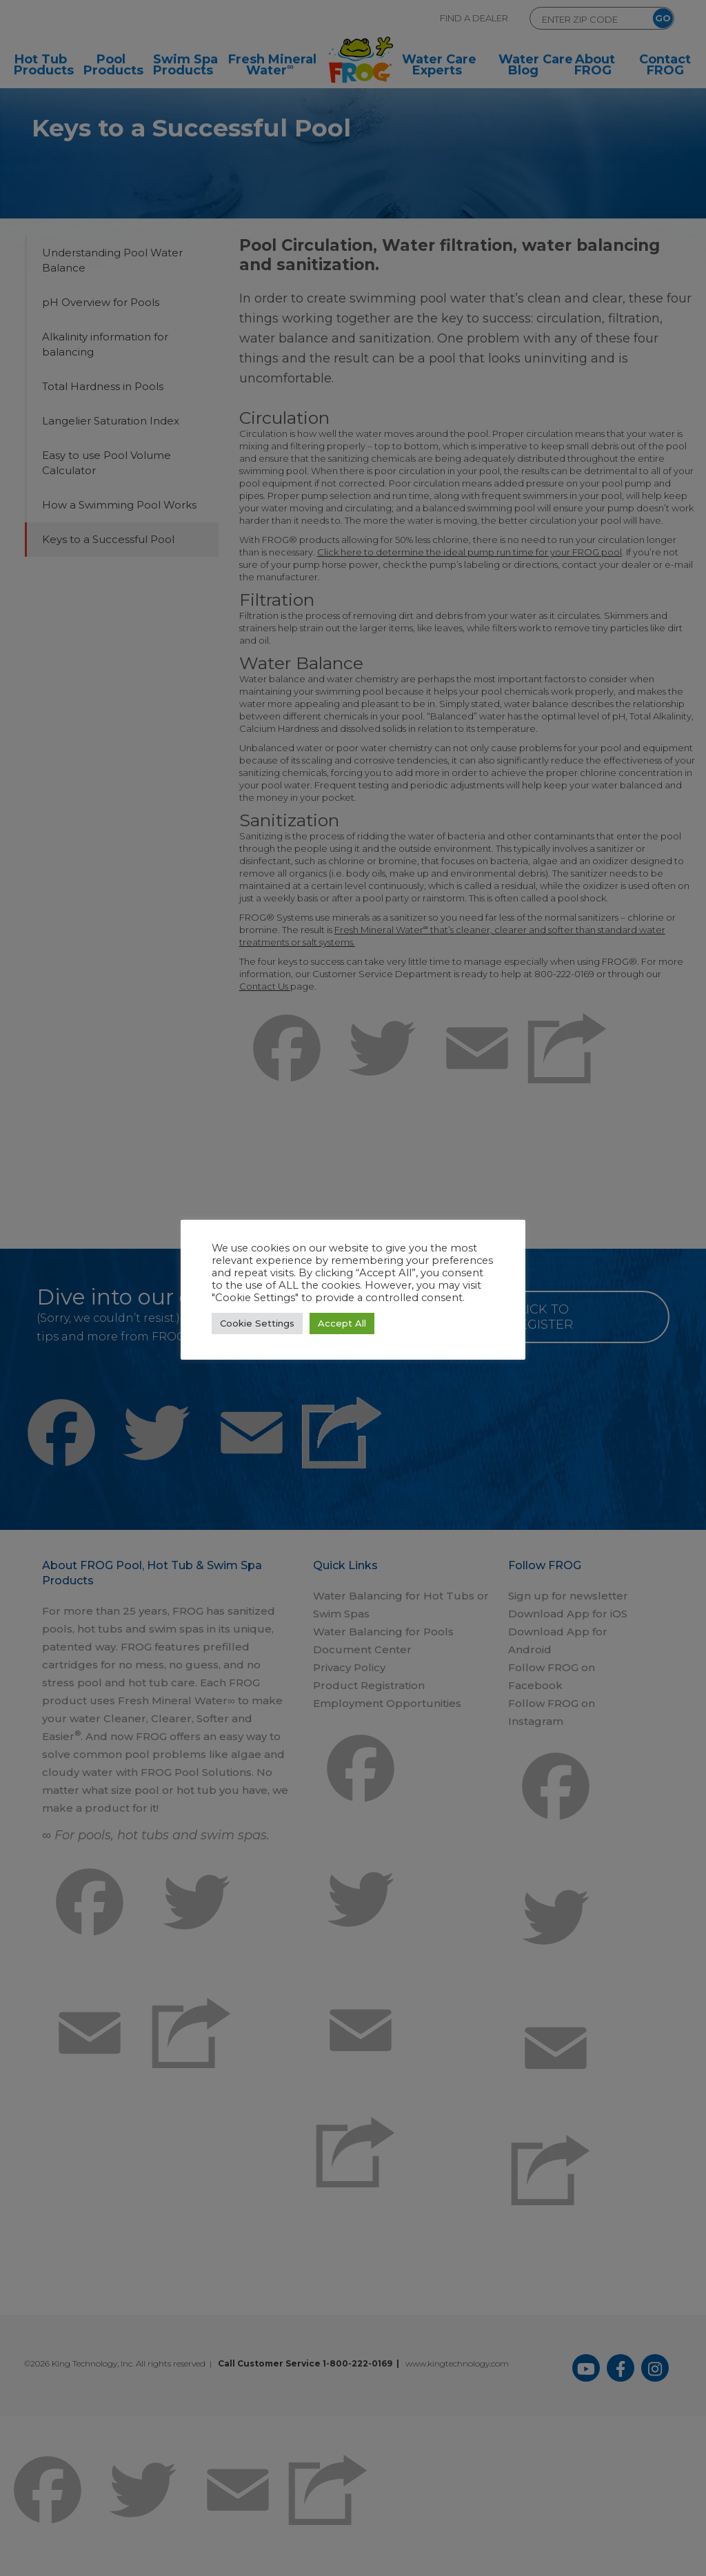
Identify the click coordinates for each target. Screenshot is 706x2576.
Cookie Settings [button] (257, 1323)
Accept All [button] (342, 1323)
